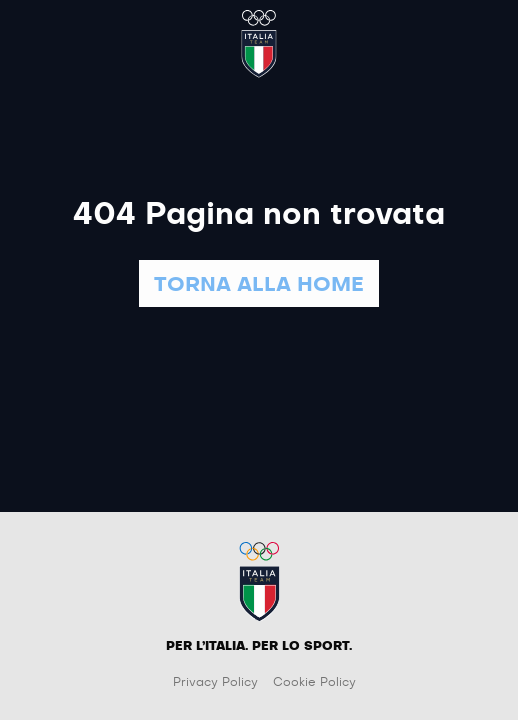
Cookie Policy (314, 682)
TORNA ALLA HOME (259, 285)
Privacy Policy (215, 682)
